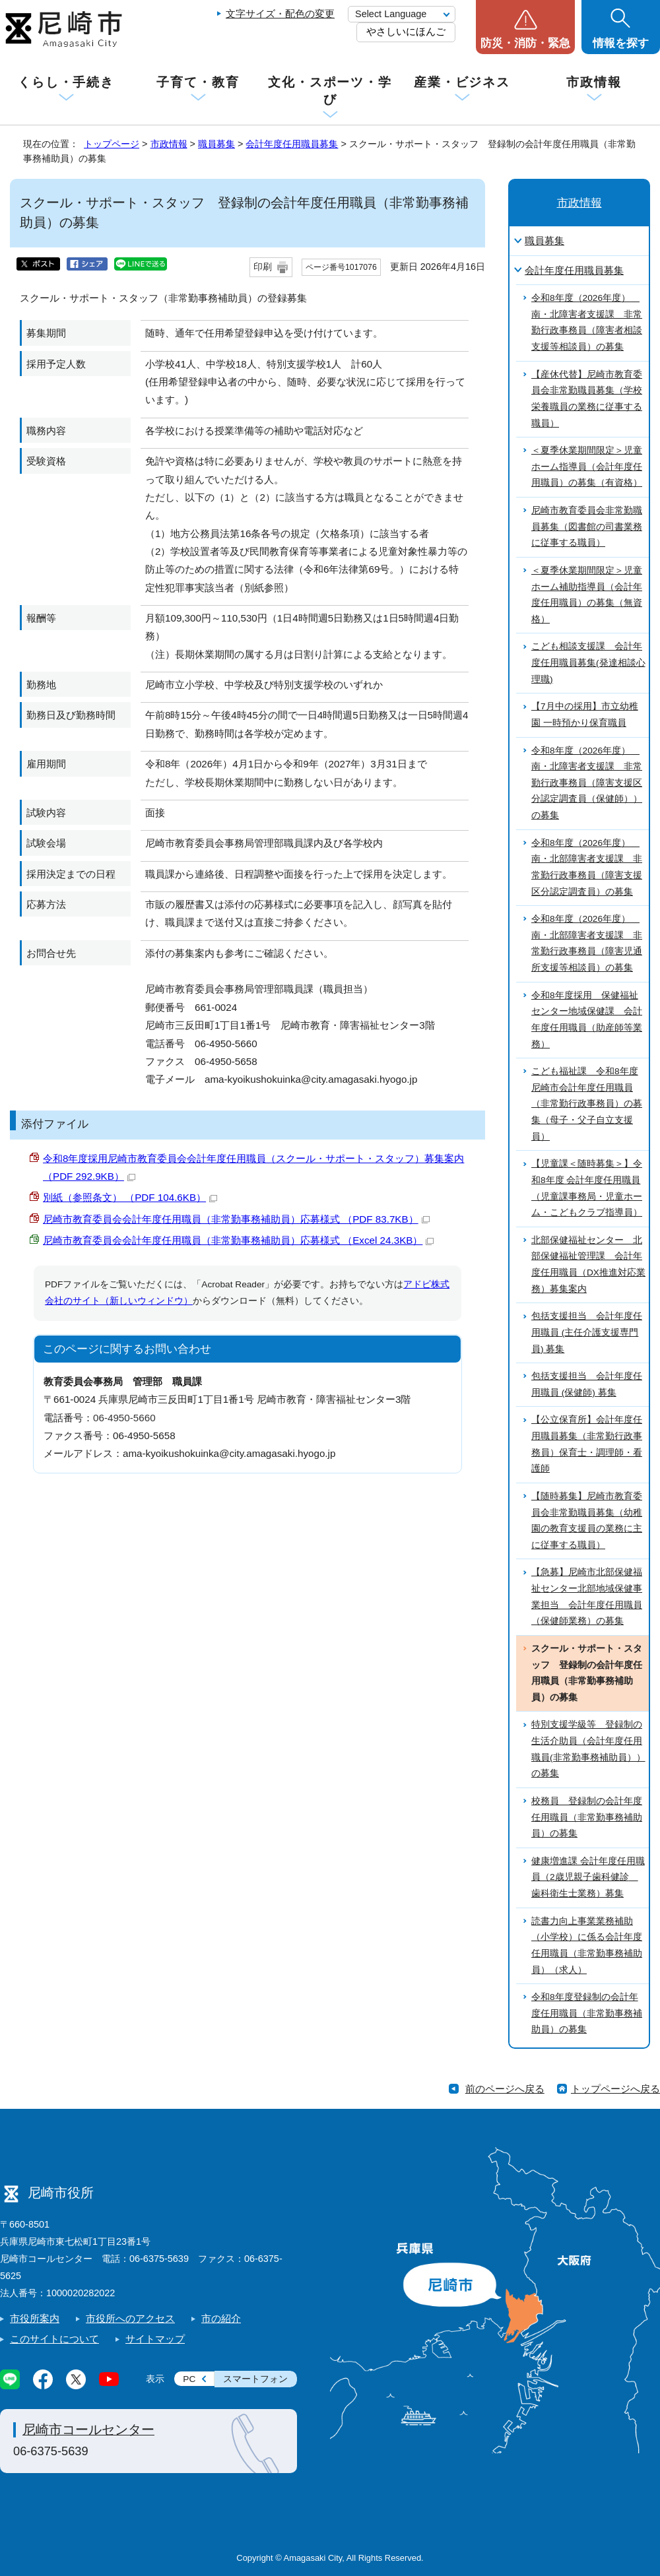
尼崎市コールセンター (88, 2429)
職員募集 (216, 144)
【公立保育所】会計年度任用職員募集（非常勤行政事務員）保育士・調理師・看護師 (586, 1444)
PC (189, 2379)
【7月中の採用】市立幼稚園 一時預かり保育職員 (584, 714)
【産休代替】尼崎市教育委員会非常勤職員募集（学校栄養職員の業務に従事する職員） (586, 399)
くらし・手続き (66, 82)
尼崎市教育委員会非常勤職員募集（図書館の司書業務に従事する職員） (586, 526)
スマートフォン (255, 2379)
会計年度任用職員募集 (292, 144)
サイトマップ (155, 2338)
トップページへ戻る (615, 2088)
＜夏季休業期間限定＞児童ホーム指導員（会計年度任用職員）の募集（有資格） (586, 466)
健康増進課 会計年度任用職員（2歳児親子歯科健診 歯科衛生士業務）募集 (588, 1877)
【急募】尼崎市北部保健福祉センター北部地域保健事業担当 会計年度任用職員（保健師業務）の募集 (586, 1596)
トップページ (111, 144)
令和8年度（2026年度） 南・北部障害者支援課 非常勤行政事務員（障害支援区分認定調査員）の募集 (586, 867)
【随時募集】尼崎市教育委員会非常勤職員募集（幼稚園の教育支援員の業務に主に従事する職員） (586, 1520)
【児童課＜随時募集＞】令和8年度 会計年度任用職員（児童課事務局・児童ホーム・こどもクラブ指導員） (586, 1188)
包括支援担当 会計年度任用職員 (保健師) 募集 (586, 1384)
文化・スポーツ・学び (330, 90)
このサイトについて (54, 2338)
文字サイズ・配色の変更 (280, 13)
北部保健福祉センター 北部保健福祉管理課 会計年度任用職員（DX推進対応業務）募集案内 (588, 1264)
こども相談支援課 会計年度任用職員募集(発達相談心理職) (588, 662)
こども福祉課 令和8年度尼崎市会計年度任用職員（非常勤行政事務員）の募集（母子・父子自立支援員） (586, 1104)
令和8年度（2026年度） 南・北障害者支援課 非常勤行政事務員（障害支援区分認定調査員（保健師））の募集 (586, 783)
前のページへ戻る (504, 2088)
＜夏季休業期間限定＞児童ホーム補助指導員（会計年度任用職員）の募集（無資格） (586, 594)
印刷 (262, 267)
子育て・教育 (197, 82)
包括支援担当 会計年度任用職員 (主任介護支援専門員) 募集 (586, 1332)
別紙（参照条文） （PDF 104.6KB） (130, 1197)
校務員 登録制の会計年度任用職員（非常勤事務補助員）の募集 (586, 1817)
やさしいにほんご (406, 31)
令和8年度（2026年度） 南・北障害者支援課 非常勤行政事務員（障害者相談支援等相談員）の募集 (586, 322)
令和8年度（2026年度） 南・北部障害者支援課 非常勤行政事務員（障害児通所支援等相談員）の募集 (586, 943)
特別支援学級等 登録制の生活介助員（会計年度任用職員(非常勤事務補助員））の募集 (588, 1749)
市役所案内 (34, 2318)
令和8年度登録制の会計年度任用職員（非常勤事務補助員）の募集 (586, 2013)
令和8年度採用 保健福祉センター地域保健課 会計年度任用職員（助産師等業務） (586, 1019)
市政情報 (594, 82)
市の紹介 (221, 2318)
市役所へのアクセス (130, 2318)
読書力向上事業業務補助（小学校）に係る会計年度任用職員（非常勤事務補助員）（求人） (586, 1945)
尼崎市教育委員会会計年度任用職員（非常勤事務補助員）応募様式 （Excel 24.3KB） (238, 1240)
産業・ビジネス (462, 82)
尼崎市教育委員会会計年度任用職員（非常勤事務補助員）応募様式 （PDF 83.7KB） (236, 1219)
